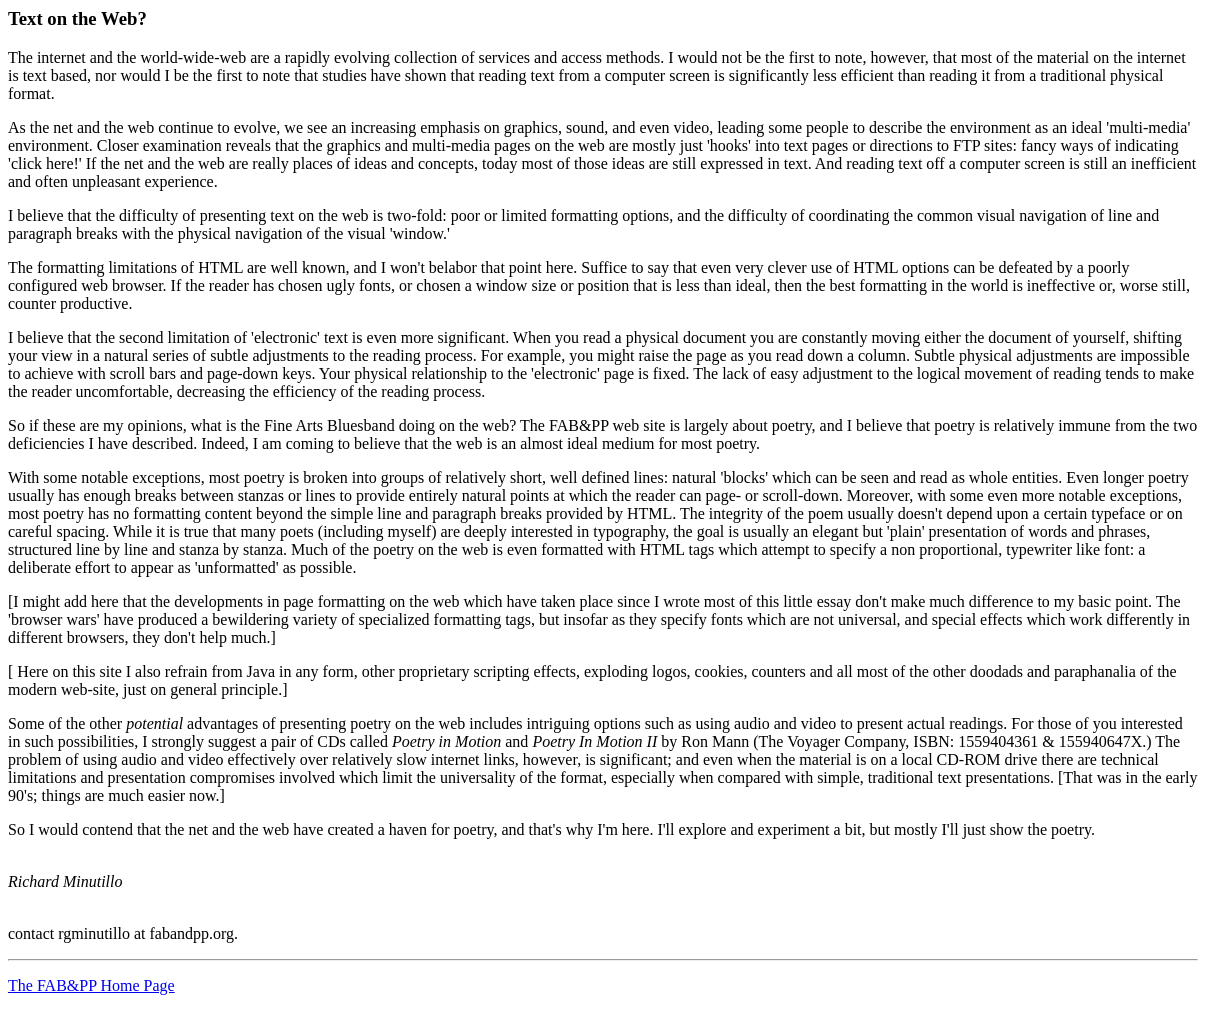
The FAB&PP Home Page (91, 985)
